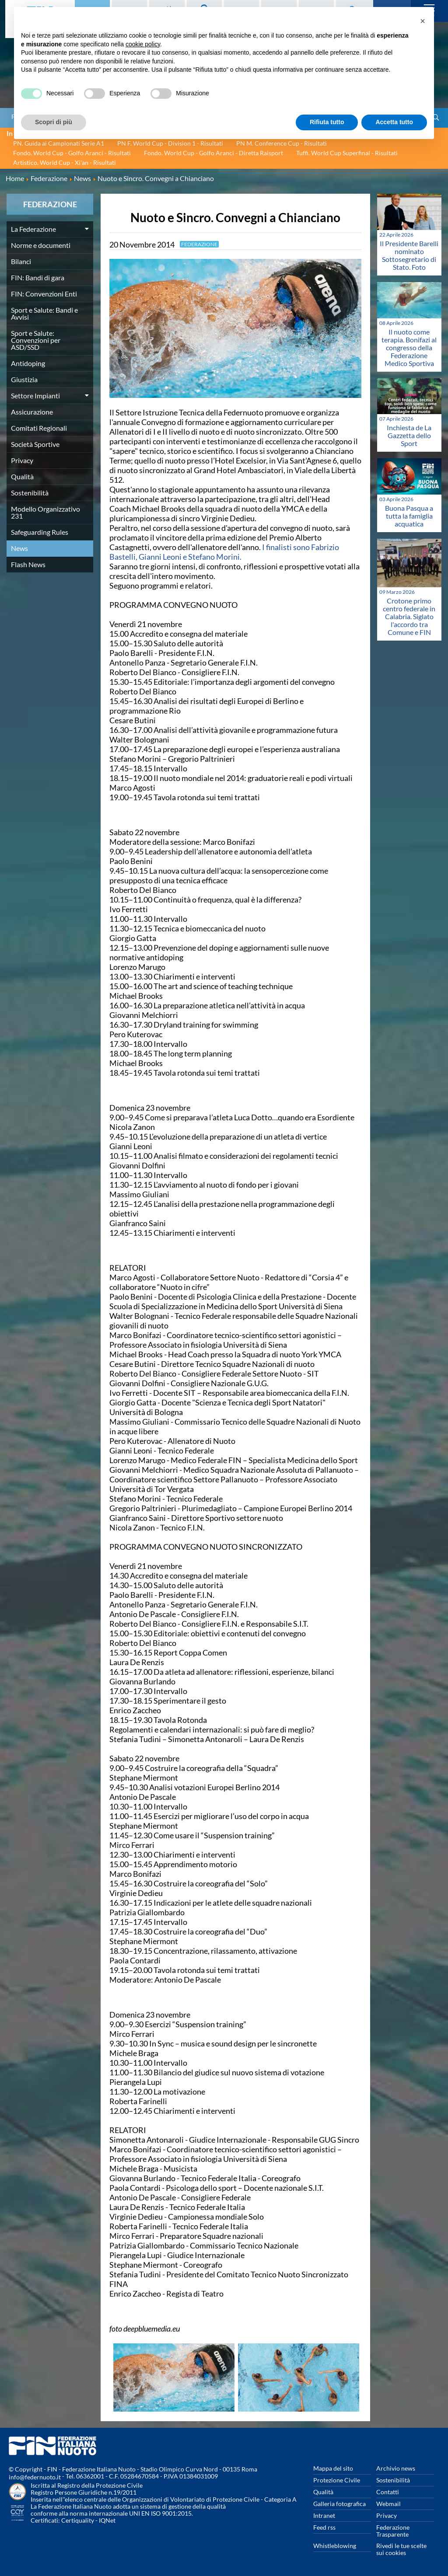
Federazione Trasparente (393, 2531)
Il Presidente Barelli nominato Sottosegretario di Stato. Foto (409, 255)
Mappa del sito (333, 2468)
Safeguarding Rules (39, 532)
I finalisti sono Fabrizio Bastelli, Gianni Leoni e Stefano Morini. (224, 551)
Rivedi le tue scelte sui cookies (401, 2549)
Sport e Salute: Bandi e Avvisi (44, 313)
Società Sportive (35, 444)
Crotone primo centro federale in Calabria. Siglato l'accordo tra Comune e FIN (409, 616)
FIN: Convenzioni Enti (44, 293)
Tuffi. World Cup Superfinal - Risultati (347, 153)
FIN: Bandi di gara (37, 277)
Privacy (22, 460)
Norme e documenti (40, 245)
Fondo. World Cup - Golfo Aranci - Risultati (72, 153)
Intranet (324, 2515)
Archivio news (395, 2468)
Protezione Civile (336, 2480)
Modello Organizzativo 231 (45, 512)
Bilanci (21, 261)
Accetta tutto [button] (394, 122)
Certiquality (77, 2520)
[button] (423, 21)
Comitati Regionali (39, 428)
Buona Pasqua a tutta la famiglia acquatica (409, 516)
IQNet (107, 2520)
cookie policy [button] (143, 44)
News (19, 548)
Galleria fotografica (339, 2503)
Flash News (28, 564)
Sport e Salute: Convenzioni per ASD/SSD (35, 340)
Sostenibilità (30, 492)
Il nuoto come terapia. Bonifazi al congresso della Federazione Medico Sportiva (409, 347)
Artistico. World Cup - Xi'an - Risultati (64, 162)
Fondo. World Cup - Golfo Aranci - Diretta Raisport (213, 153)
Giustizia (24, 379)
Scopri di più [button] (53, 122)
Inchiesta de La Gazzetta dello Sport (409, 435)
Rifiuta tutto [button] (327, 122)
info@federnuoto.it (35, 2477)
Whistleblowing (334, 2545)
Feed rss (324, 2527)
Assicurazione (32, 412)
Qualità (22, 476)
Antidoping (28, 363)
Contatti (387, 2492)
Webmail (388, 2503)
